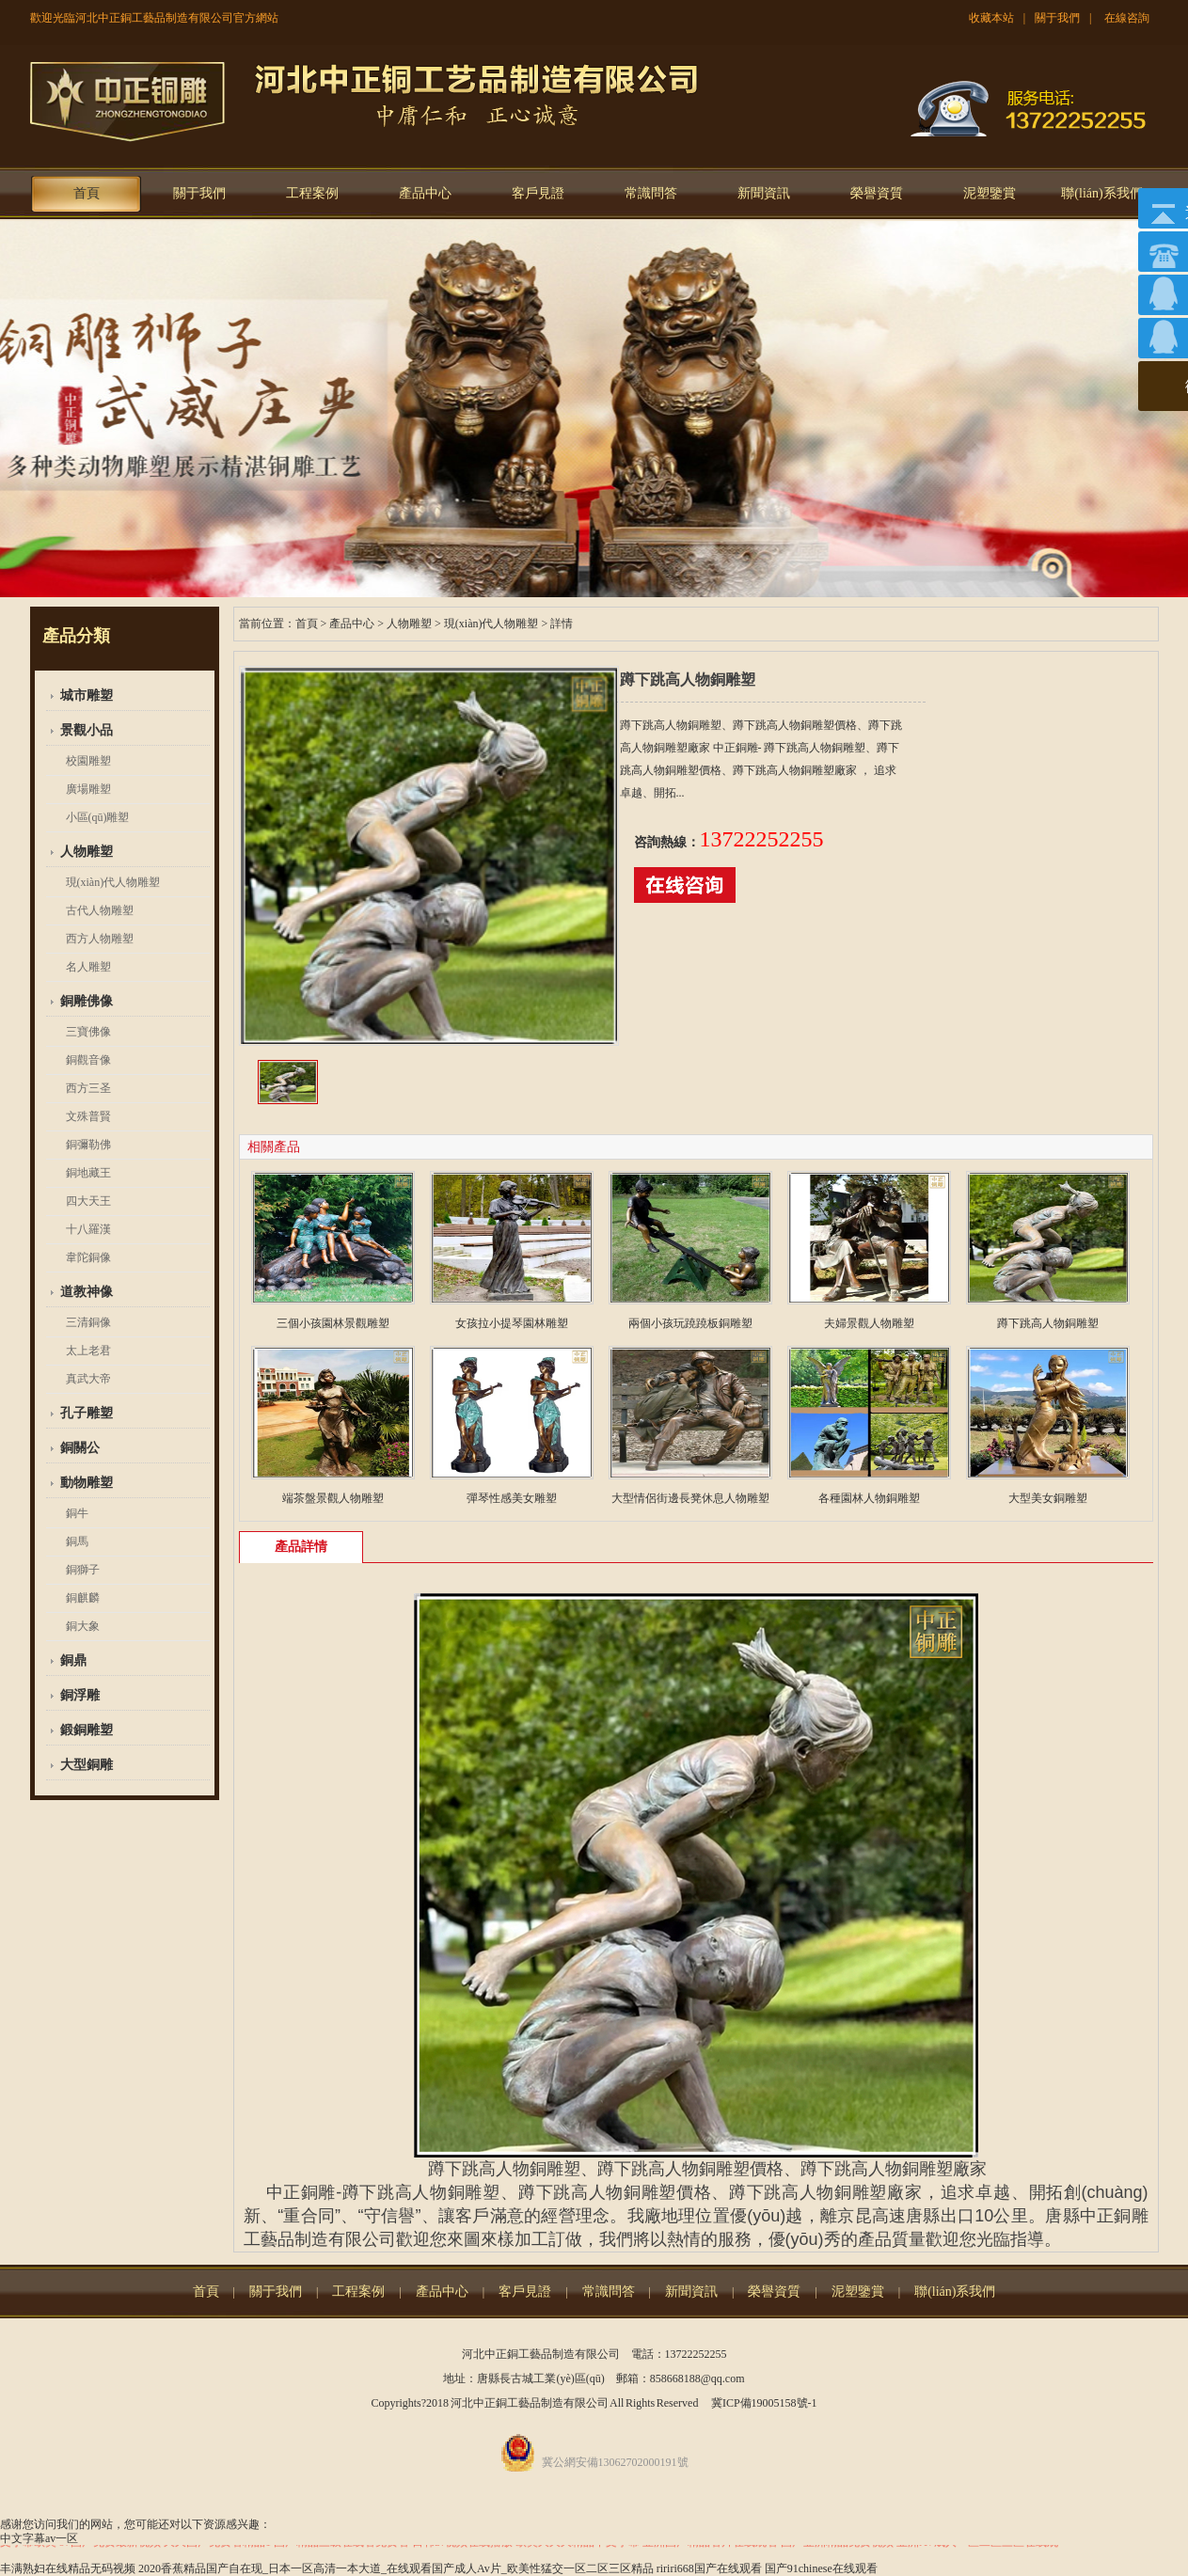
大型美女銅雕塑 (1047, 1498)
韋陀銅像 (88, 1257)
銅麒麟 (83, 1597)
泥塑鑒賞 (989, 193)
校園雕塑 (88, 760)
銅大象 (83, 1626)
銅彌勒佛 (88, 1144)
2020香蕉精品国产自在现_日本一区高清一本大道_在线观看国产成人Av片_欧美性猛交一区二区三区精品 (396, 2568)
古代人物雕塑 (100, 910)
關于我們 (1057, 17)
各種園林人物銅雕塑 (869, 1498)
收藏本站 (991, 17)
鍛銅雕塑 (86, 1730)
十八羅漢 (88, 1229)
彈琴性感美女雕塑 (512, 1498)
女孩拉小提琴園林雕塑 (511, 1323)
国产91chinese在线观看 (821, 2568)
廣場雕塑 (88, 789)
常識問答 (651, 193)
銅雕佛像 (86, 1001)
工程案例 (312, 193)
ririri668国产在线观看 (709, 2568)
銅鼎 (73, 1660)
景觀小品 (86, 730)
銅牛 (77, 1513)
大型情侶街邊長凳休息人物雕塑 (690, 1498)
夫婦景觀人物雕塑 (869, 1323)
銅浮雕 (80, 1695)
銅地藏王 (88, 1172)
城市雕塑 (86, 695)
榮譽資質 (876, 193)
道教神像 (86, 1292)
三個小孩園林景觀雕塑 (333, 1323)
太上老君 (88, 1350)
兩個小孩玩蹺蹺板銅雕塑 (690, 1323)
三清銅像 (88, 1322)
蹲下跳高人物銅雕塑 (1048, 1323)
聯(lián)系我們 (1101, 193)
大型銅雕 (86, 1765)
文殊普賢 (88, 1116)
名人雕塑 (88, 966)
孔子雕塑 (86, 1413)
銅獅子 (83, 1569)
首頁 (86, 193)
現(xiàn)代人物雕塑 (113, 882)
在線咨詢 (1126, 17)
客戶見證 (538, 193)
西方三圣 (88, 1088)
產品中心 (425, 193)
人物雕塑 (86, 852)
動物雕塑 (86, 1483)
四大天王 (88, 1201)
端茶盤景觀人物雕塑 (333, 1498)
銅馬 (77, 1541)
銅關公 (80, 1448)
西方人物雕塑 (100, 938)
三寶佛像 (88, 1031)
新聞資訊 (763, 193)
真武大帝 (88, 1378)
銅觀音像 (88, 1060)
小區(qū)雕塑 (98, 817)
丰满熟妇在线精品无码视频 (67, 2568)
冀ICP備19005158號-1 (764, 2403)
